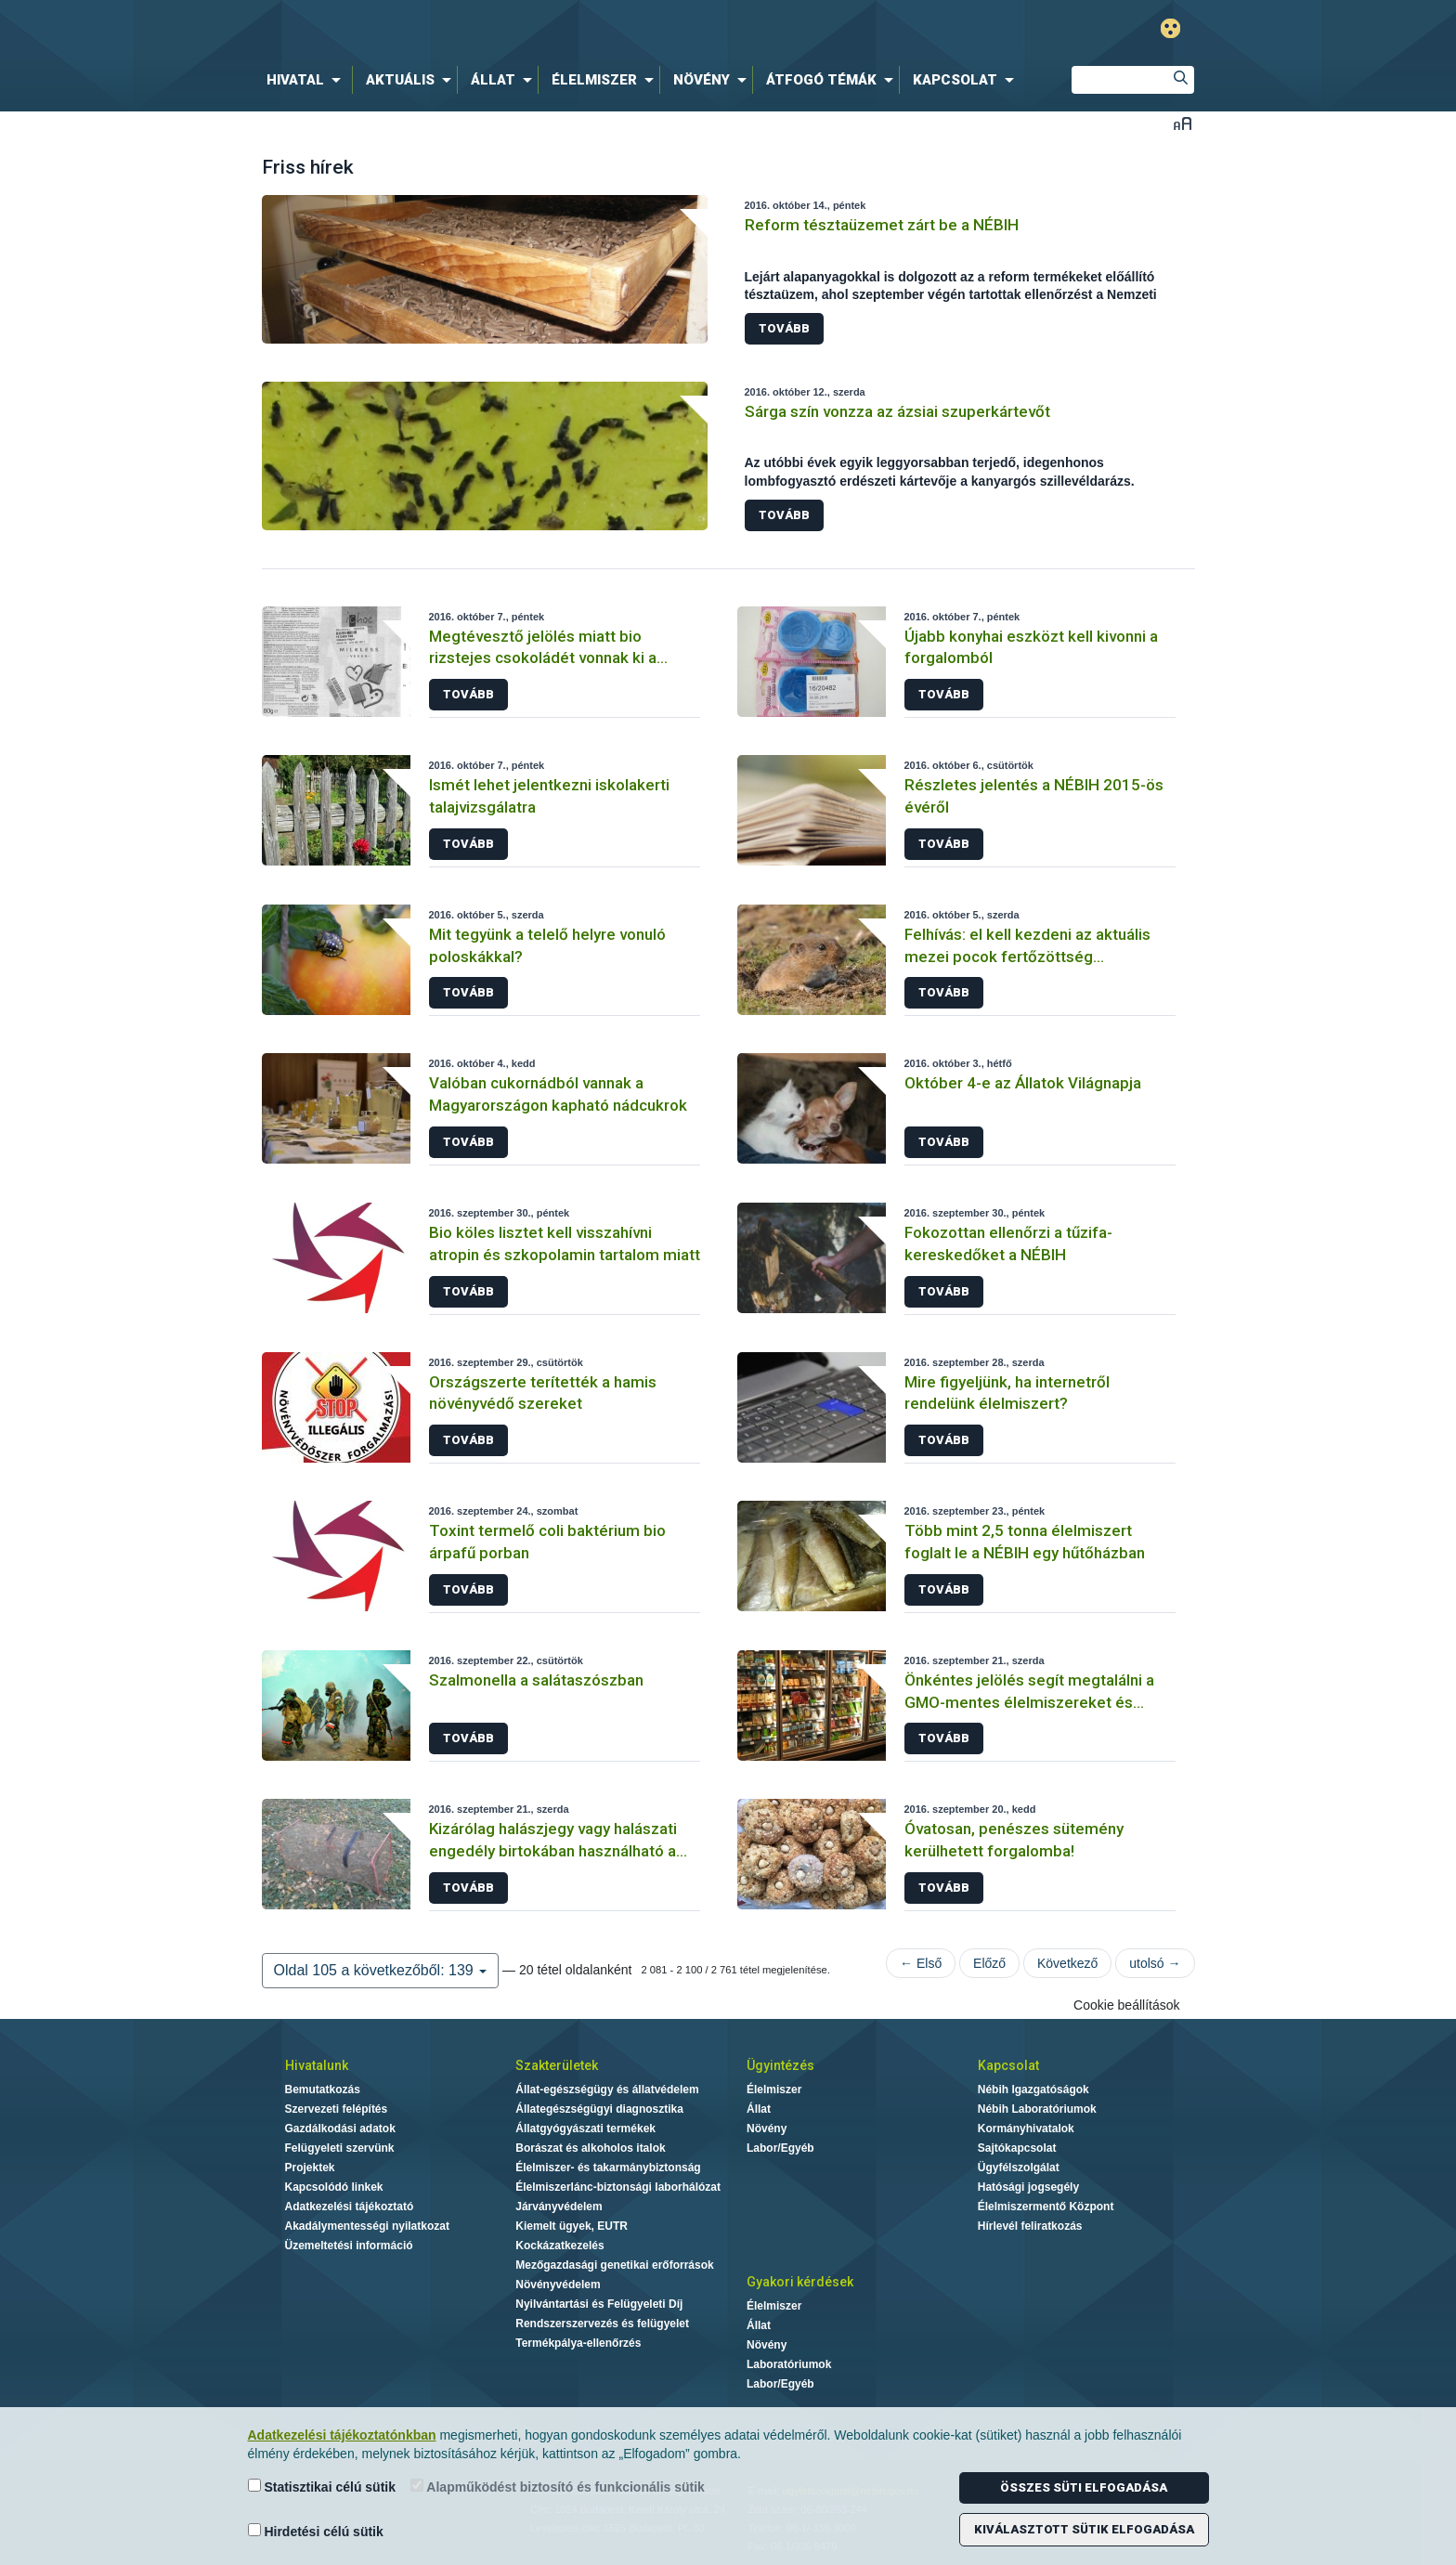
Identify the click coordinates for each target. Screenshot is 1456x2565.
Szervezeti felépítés (336, 2109)
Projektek (310, 2167)
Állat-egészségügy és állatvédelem (606, 2089)
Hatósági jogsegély (1028, 2187)
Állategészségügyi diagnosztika (599, 2109)
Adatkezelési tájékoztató (349, 2206)
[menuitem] (307, 80)
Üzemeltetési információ (349, 2245)
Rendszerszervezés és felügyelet (602, 2323)
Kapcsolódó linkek (334, 2187)
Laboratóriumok (789, 2364)
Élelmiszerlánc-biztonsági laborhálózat (618, 2187)
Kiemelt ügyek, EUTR (571, 2226)
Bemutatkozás (322, 2089)
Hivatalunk (316, 2065)
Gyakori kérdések (800, 2281)
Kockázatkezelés (559, 2245)
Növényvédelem (557, 2284)
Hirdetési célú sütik (316, 2531)
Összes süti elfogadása (1083, 2487)
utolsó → (1154, 1963)
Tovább (784, 328)
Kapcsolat (1008, 2065)
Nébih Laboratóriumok (1037, 2109)
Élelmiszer (774, 2089)
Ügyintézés (780, 2065)
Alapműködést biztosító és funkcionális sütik (557, 2486)
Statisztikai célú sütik (322, 2486)
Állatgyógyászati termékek (585, 2128)
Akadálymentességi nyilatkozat (367, 2226)
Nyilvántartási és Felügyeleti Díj (598, 2304)
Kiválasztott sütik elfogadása (1084, 2529)
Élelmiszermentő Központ (1046, 2206)
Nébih (530, 29)
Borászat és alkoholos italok (590, 2148)
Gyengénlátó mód (1170, 28)
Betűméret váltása (1182, 123)
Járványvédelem (558, 2206)
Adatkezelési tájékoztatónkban (342, 2435)
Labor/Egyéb (780, 2148)
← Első (921, 1963)
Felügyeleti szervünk (340, 2148)
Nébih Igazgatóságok (1033, 2089)
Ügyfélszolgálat (1019, 2167)
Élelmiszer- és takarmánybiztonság (607, 2167)
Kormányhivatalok (1026, 2128)
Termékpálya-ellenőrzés (578, 2343)
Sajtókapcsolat (1017, 2148)
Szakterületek (556, 2065)
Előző (989, 1963)
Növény (766, 2128)
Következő (1067, 1963)
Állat (759, 2109)
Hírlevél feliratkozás (1030, 2226)
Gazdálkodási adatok (340, 2128)
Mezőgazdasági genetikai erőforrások (614, 2265)
